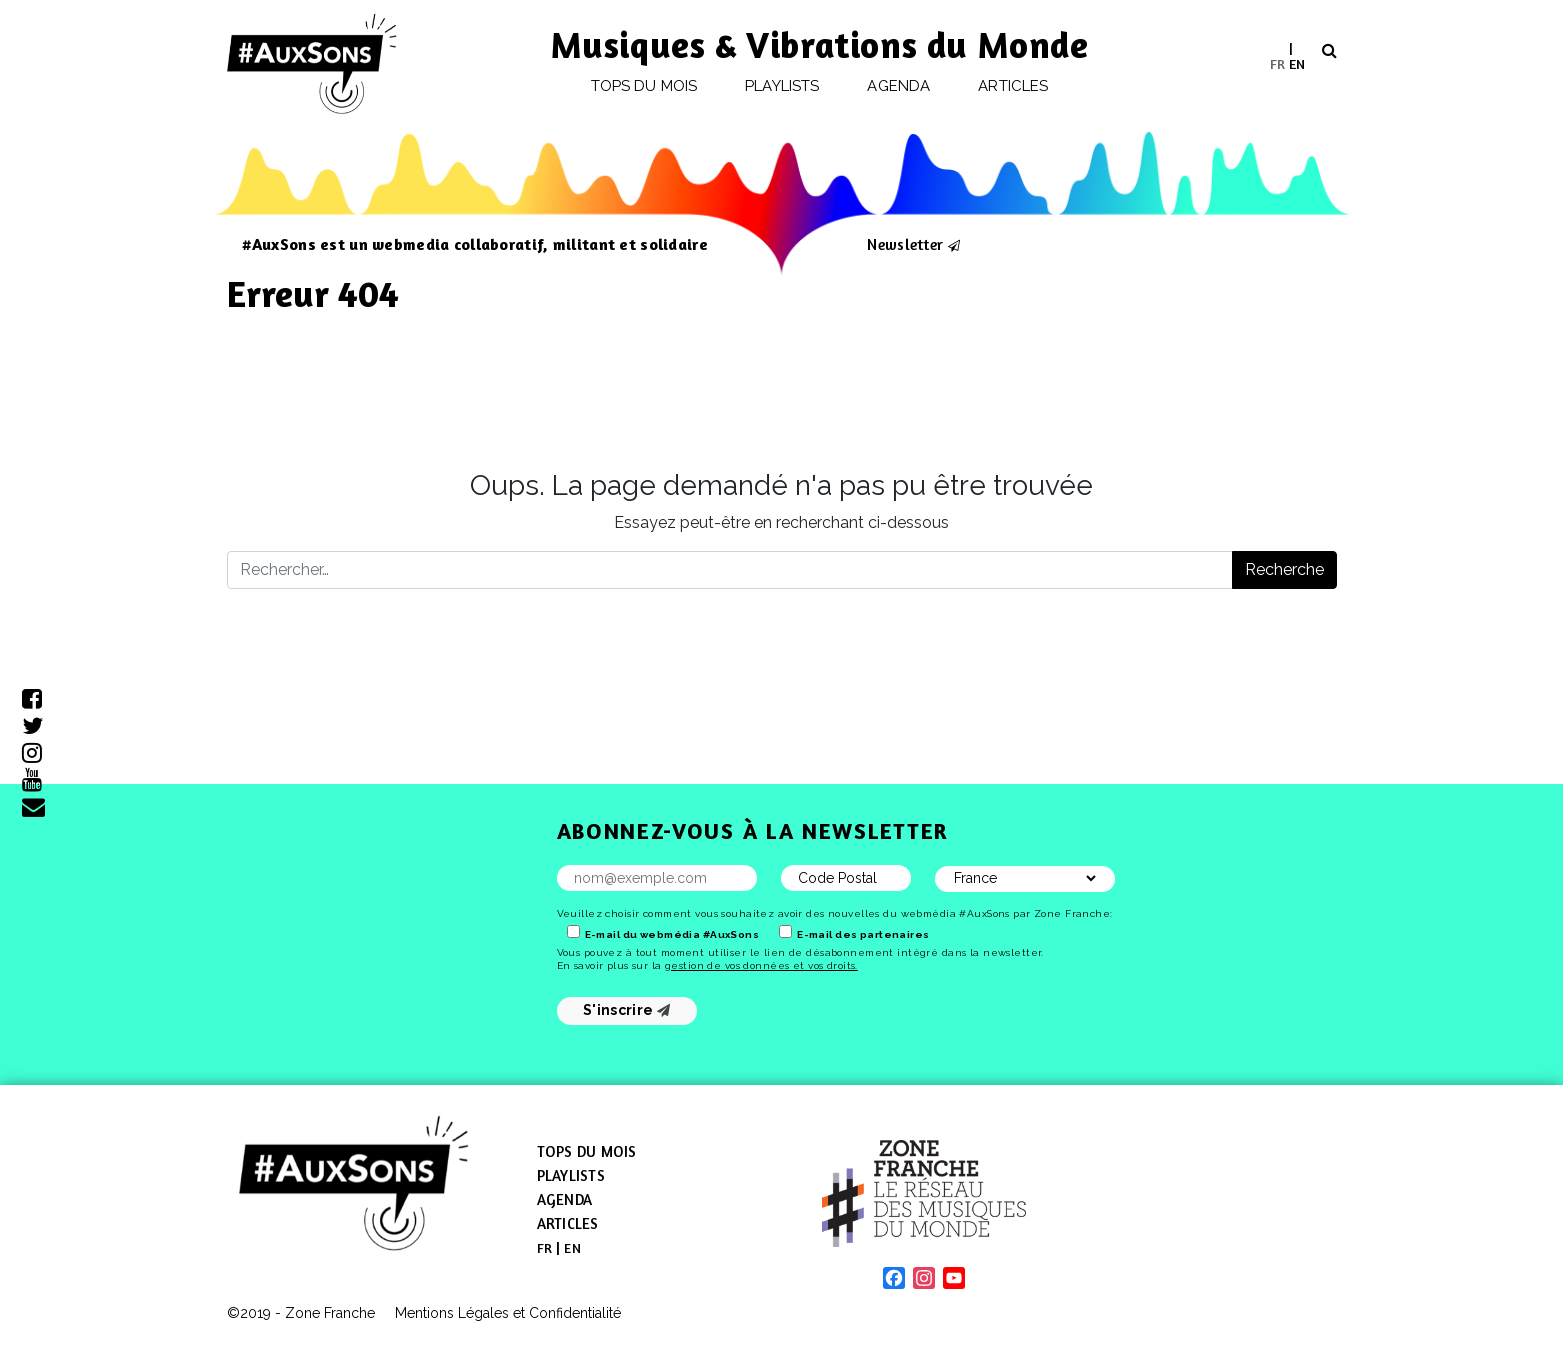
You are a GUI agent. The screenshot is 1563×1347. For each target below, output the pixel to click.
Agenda (898, 86)
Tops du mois (644, 86)
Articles (1013, 86)
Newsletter (905, 244)
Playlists (782, 86)
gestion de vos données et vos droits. (761, 965)
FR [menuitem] (1277, 62)
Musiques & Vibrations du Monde (820, 44)
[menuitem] (1277, 63)
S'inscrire (626, 1010)
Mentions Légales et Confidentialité (508, 1313)
